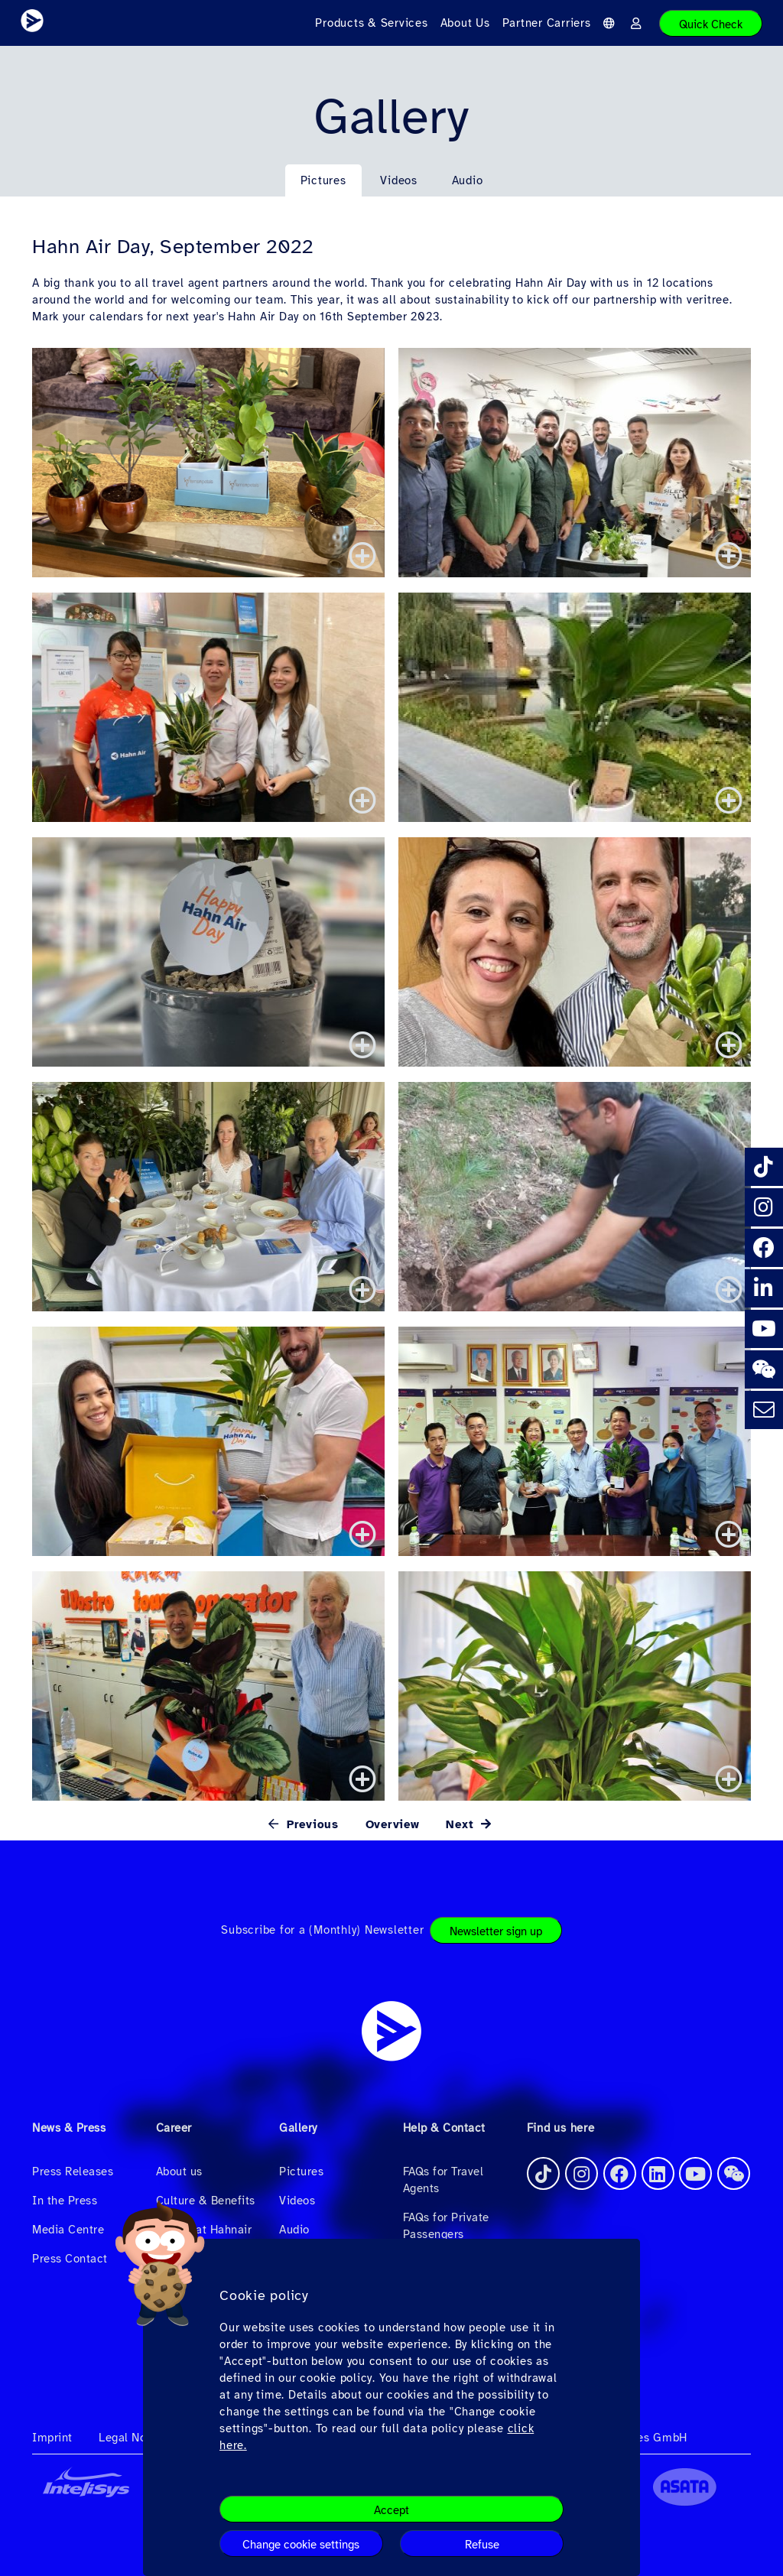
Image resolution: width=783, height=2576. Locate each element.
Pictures (323, 180)
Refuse (482, 2545)
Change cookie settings (300, 2545)
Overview (393, 1824)
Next (462, 1824)
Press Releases (72, 2171)
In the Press (64, 2200)
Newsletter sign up (496, 1931)
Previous (310, 1824)
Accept (391, 2510)
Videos (398, 180)
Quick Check (710, 24)
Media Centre (68, 2230)
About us (179, 2171)
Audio (467, 180)
